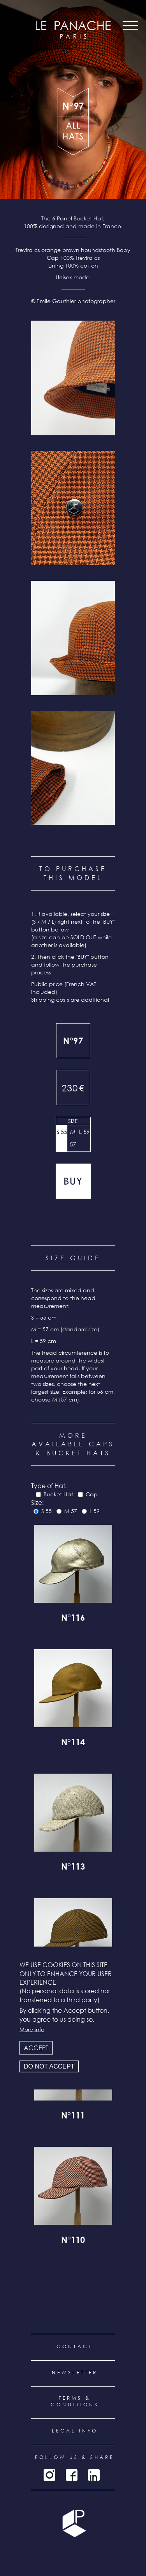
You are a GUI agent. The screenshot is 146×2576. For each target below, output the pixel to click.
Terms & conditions (75, 2401)
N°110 (73, 2241)
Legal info (75, 2431)
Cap (92, 1494)
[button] (73, 378)
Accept (36, 2047)
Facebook (71, 2475)
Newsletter (75, 2373)
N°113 (73, 1867)
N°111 (73, 2116)
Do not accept (49, 2066)
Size (73, 1121)
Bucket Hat (58, 1494)
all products (73, 136)
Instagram (49, 2475)
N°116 (73, 1618)
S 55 (61, 1131)
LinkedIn (94, 2475)
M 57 (73, 1138)
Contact (74, 2346)
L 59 (84, 1131)
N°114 (73, 1743)
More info (31, 2029)
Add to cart (73, 1181)
